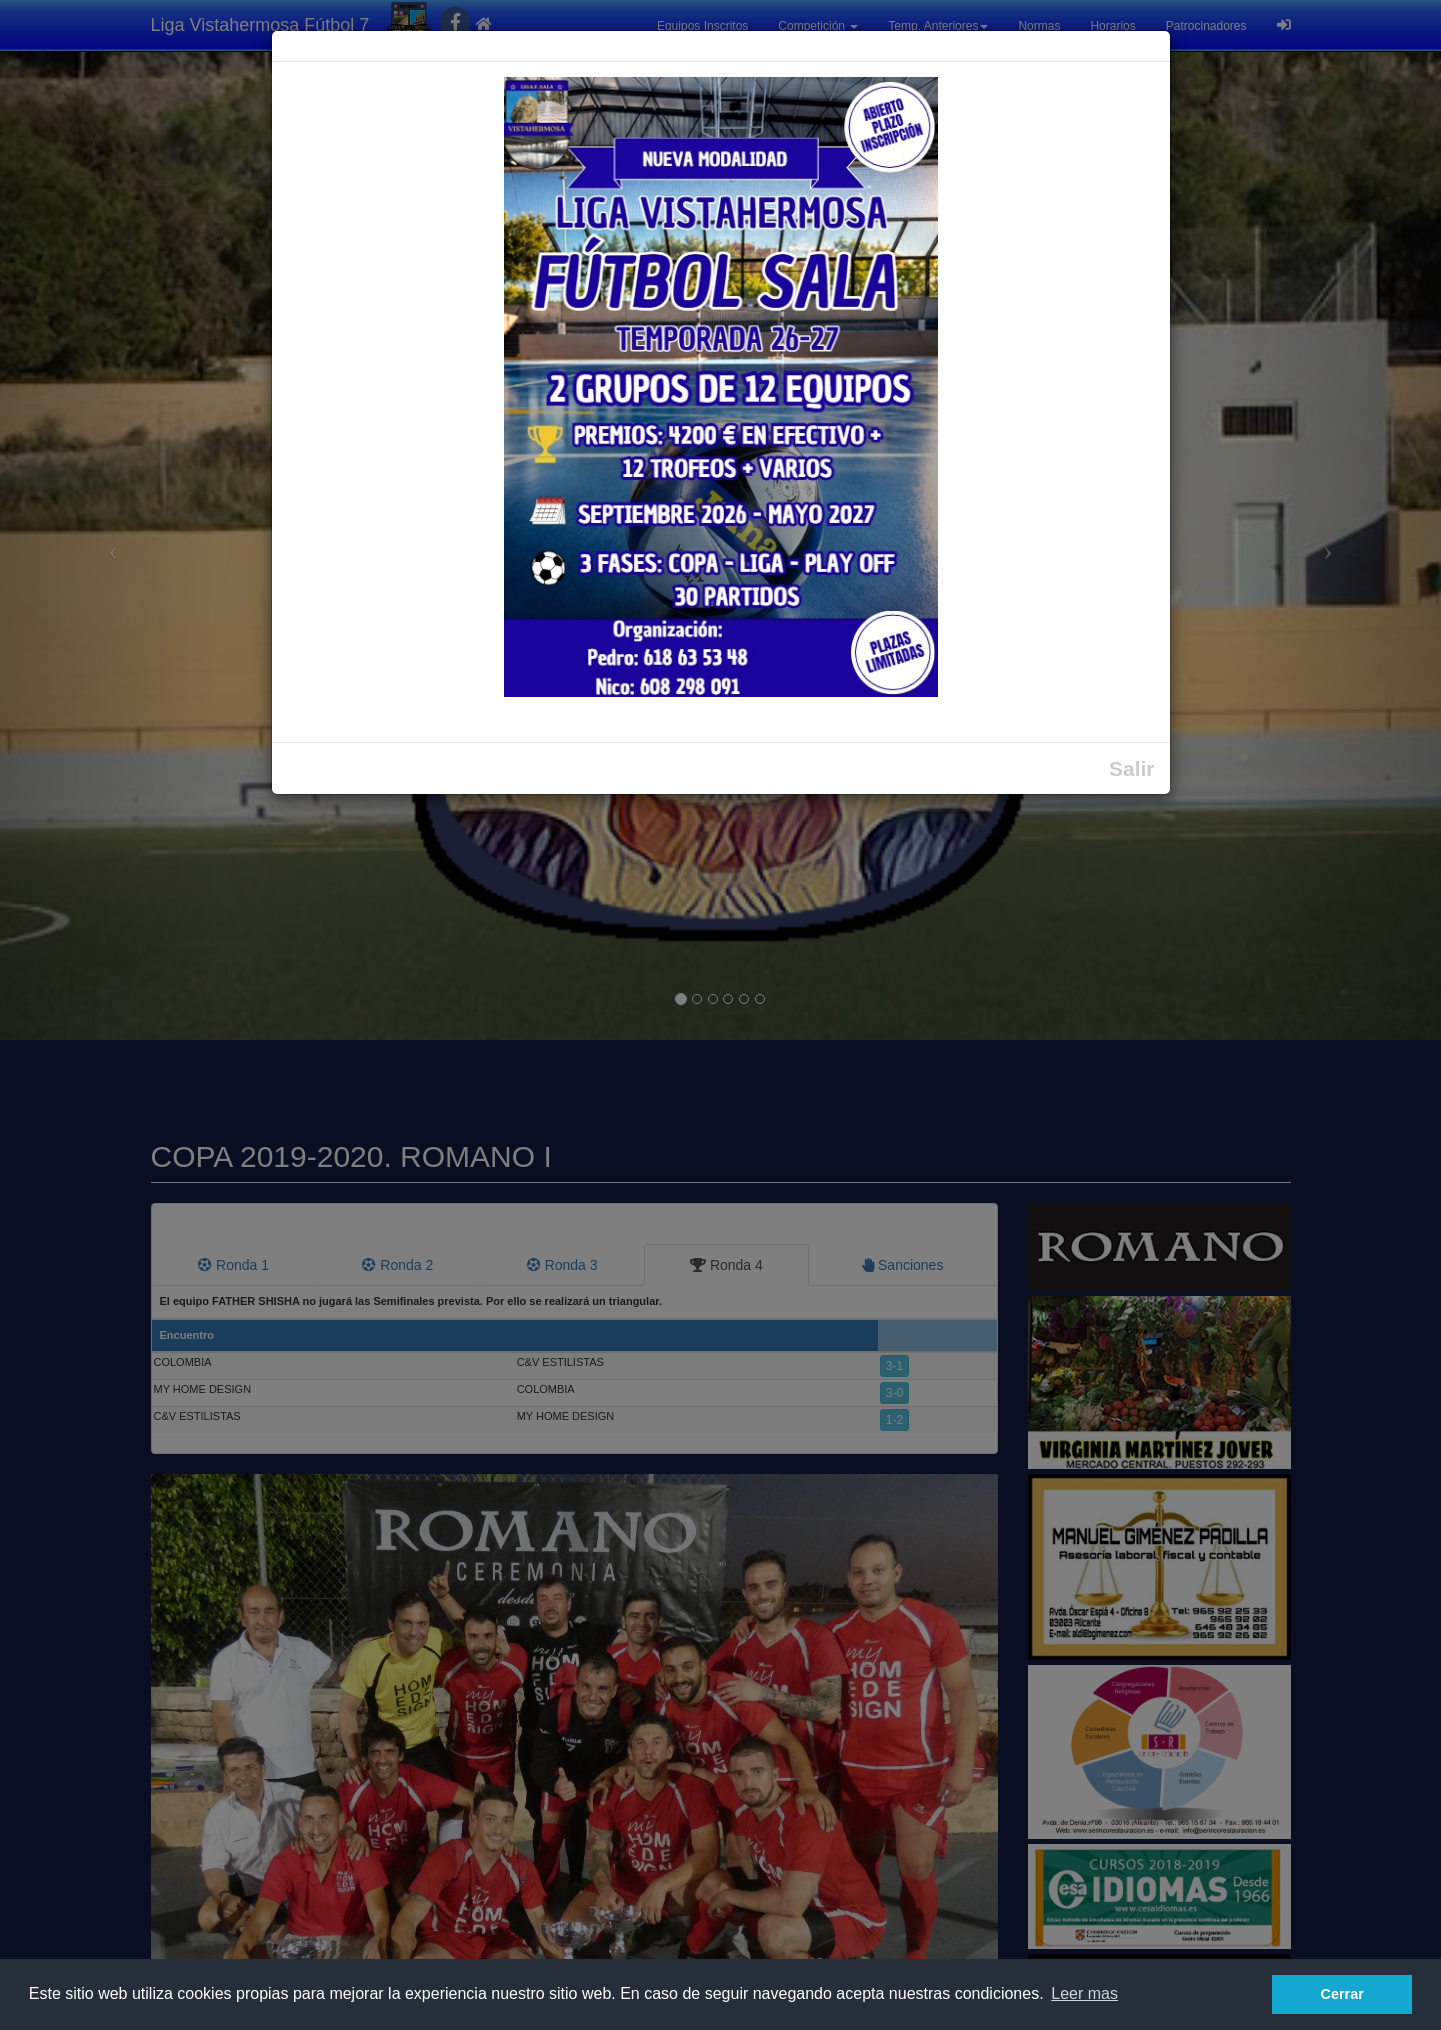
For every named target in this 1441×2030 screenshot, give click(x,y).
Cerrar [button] (1342, 1994)
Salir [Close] (1132, 768)
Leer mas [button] (1084, 1993)
